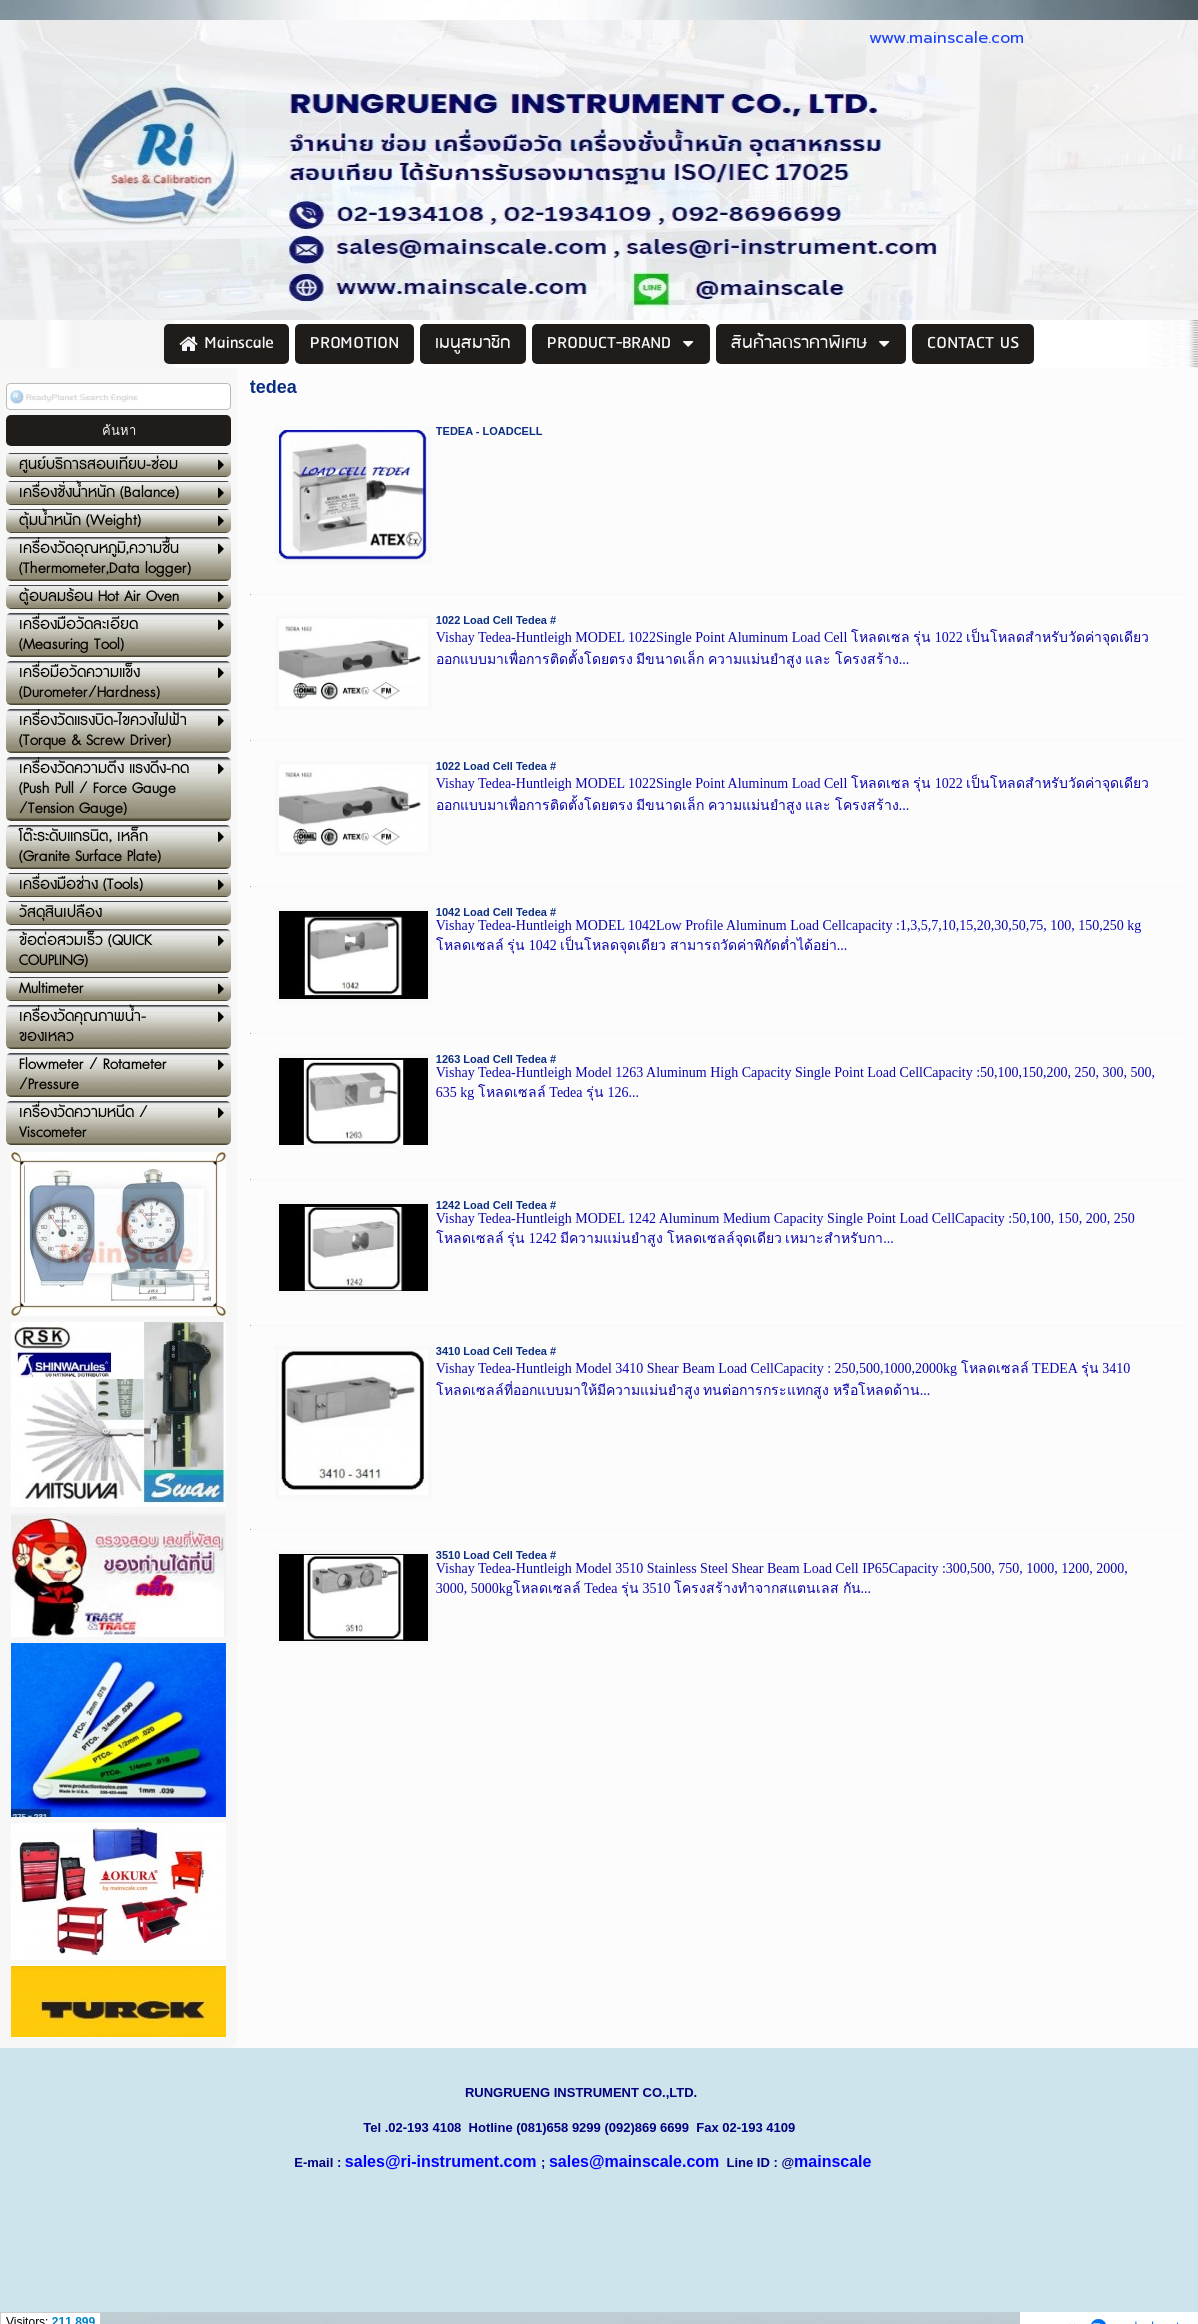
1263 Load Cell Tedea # (496, 1059)
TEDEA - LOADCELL (489, 431)
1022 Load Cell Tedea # (496, 620)
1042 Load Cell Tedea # (496, 912)
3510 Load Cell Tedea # (496, 1555)
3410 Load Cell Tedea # (496, 1351)
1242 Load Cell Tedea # (496, 1205)
